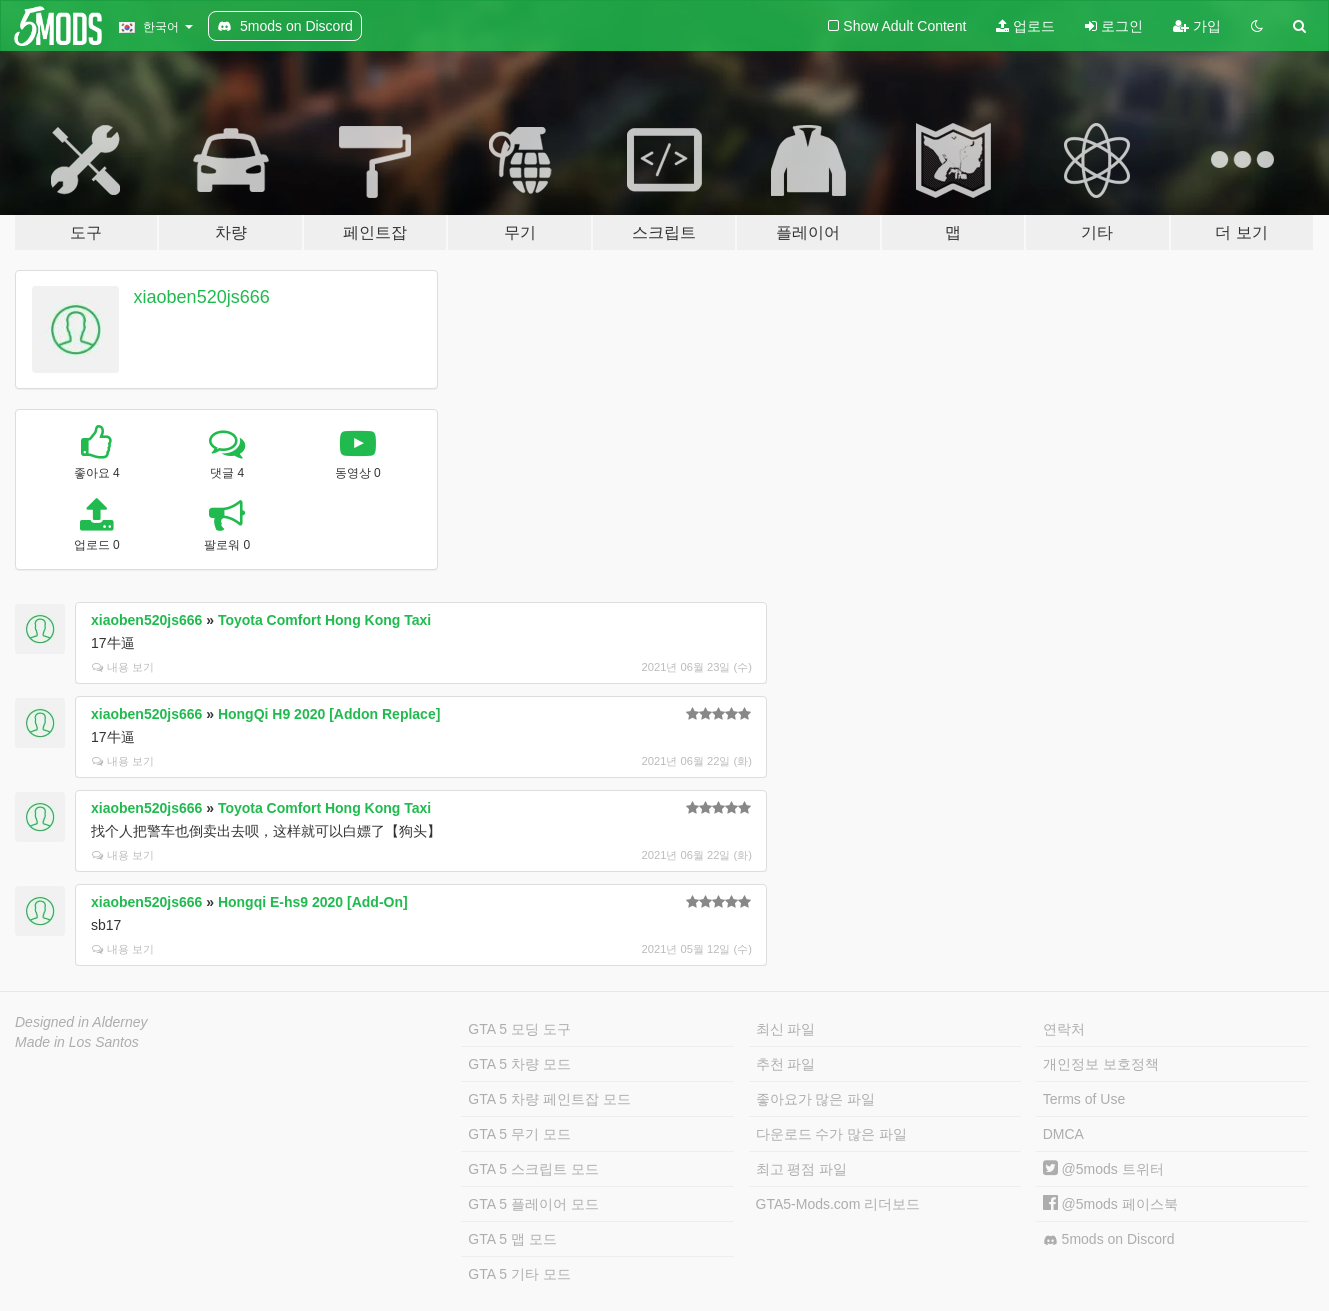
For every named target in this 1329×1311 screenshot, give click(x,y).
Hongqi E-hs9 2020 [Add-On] (313, 902)
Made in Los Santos (77, 1042)
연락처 (1064, 1029)
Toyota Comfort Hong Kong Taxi (324, 620)
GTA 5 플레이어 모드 (533, 1204)
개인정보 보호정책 (1101, 1064)
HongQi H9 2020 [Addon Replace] (329, 714)
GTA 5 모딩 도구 (519, 1029)
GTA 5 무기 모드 (519, 1134)
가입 (1197, 26)
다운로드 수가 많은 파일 (832, 1134)
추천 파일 (786, 1064)
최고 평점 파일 (802, 1169)
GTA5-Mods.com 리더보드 (838, 1204)
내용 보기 (123, 667)
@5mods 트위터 (1103, 1169)
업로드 (1025, 26)
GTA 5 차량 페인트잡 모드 (549, 1099)
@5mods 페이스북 (1110, 1204)
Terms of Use (1084, 1099)
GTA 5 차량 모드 (519, 1064)
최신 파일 (786, 1029)
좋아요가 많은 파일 (816, 1099)
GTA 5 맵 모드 (512, 1239)
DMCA (1063, 1134)
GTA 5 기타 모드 (519, 1274)
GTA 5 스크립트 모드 (533, 1169)
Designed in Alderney (81, 1022)
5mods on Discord (1109, 1239)
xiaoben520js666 (202, 297)
